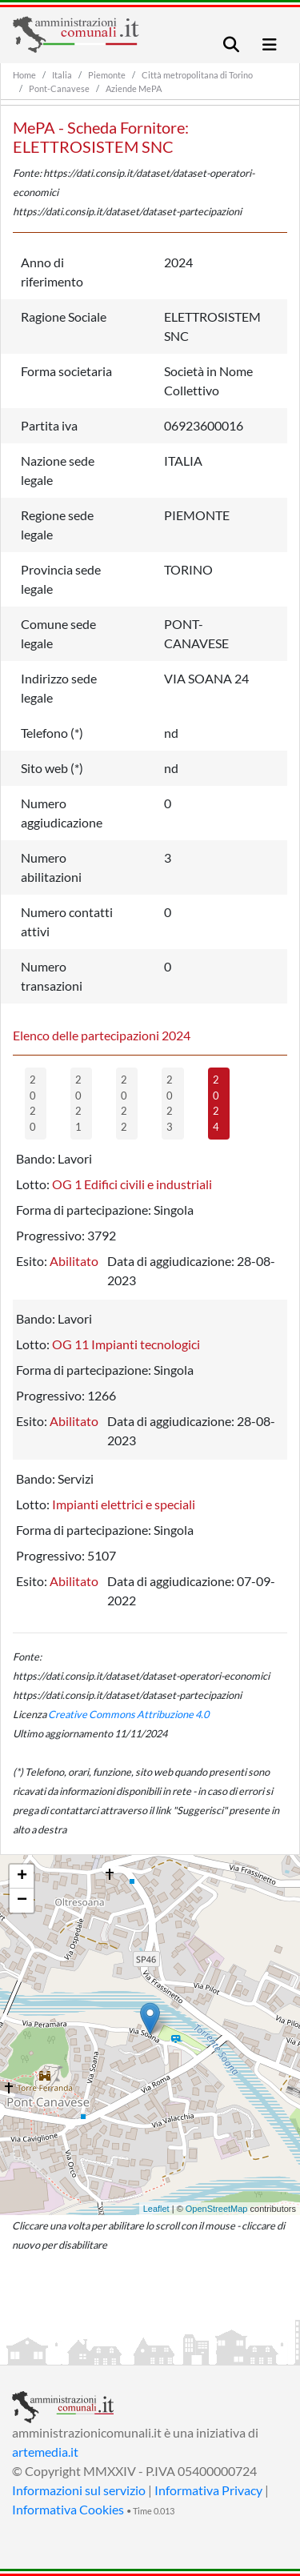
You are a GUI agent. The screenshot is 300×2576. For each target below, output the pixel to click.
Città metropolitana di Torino (197, 75)
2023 (169, 1103)
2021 (78, 1103)
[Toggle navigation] (231, 44)
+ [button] (22, 1877)
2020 (33, 1103)
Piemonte (107, 75)
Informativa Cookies (68, 2509)
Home (24, 75)
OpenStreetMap (217, 2208)
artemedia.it (45, 2451)
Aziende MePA (134, 88)
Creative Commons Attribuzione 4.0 (128, 1714)
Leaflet (156, 2208)
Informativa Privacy (208, 2490)
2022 (124, 1103)
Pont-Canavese (59, 88)
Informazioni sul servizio (79, 2490)
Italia (62, 75)
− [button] (22, 1901)
